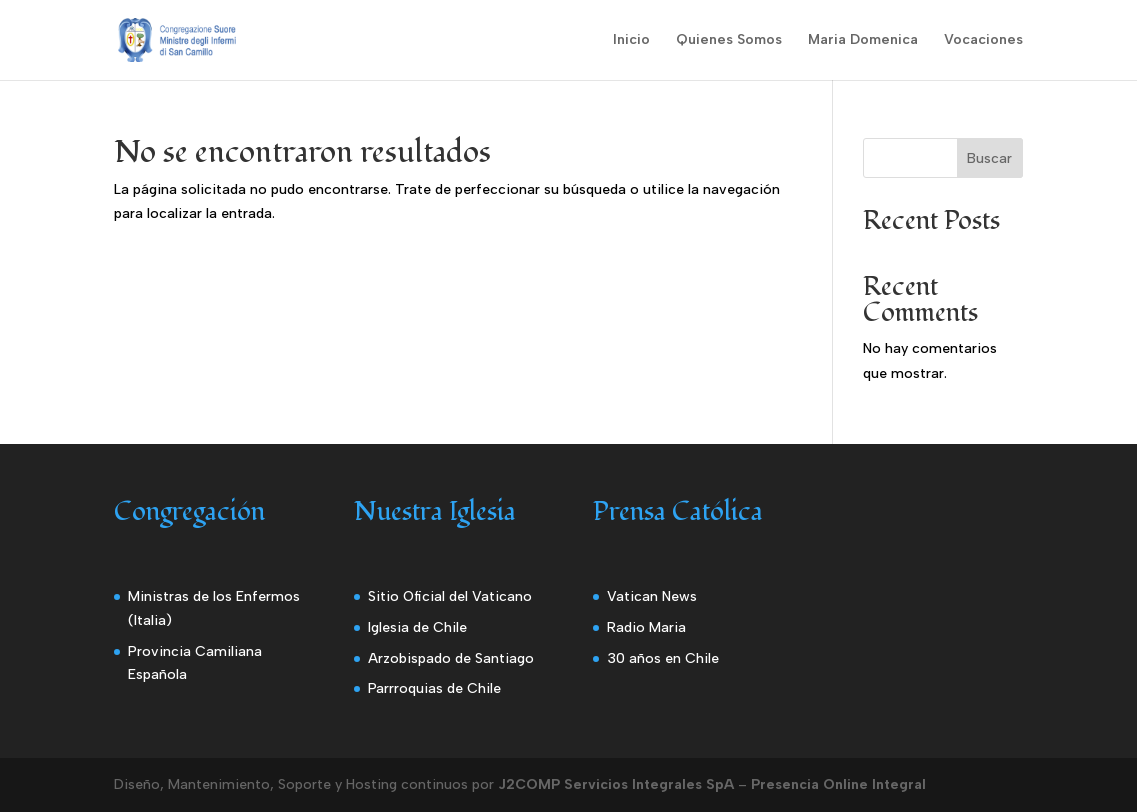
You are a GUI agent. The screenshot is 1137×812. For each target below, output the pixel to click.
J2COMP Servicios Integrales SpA (616, 784)
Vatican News (652, 596)
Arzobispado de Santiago (451, 658)
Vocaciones (983, 40)
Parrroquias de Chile (434, 688)
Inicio (631, 40)
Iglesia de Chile (417, 627)
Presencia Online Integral (838, 784)
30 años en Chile (663, 658)
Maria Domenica (863, 40)
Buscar (989, 158)
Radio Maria (646, 627)
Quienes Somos (729, 40)
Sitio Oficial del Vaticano (450, 596)
